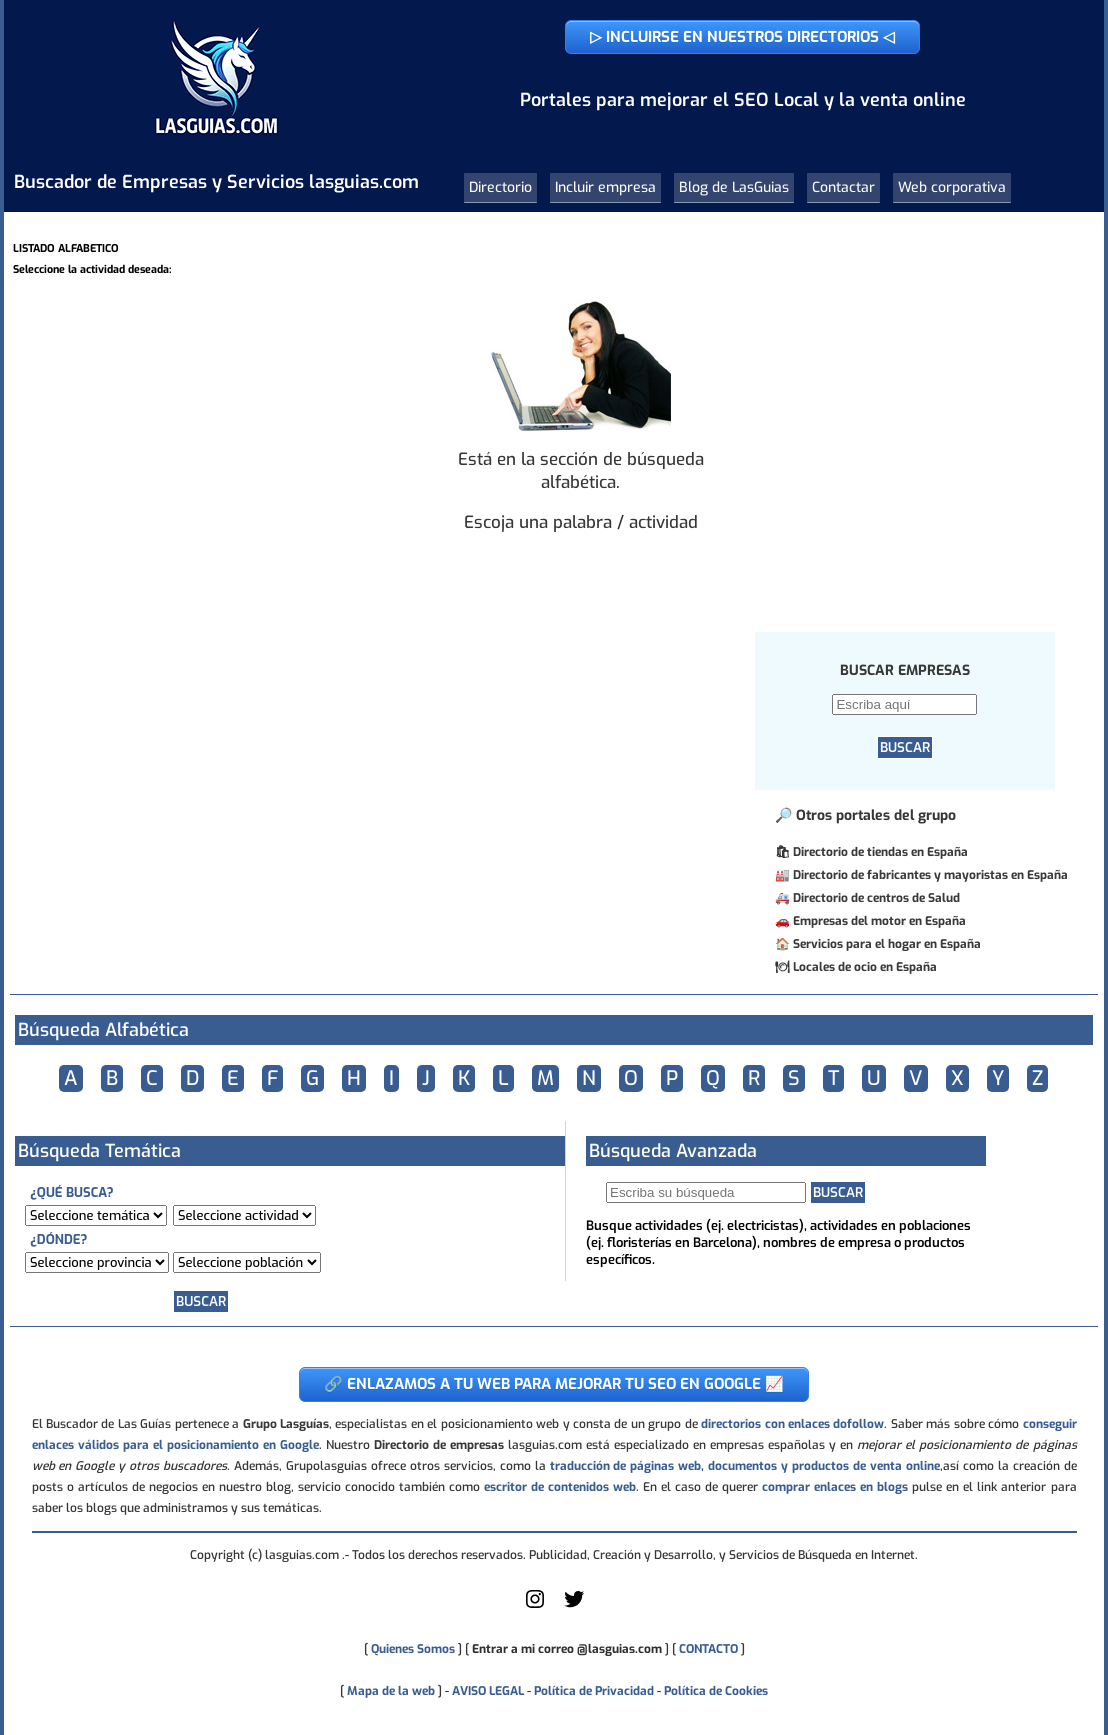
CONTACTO (708, 1649)
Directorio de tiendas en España (880, 852)
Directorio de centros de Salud (876, 898)
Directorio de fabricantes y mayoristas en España (930, 875)
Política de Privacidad (594, 1691)
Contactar (843, 187)
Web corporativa (952, 187)
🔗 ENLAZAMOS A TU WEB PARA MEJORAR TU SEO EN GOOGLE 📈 (554, 1384)
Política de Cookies (716, 1691)
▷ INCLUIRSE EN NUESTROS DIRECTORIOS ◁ (742, 37)
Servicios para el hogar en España (887, 944)
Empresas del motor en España (879, 921)
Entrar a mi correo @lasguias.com (567, 1649)
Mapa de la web (389, 1691)
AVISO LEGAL (488, 1691)
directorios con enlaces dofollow (792, 1424)
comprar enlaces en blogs (835, 1487)
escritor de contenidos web (560, 1487)
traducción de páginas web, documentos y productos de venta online (745, 1466)
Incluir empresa (605, 187)
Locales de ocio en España (865, 967)
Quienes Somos (413, 1649)
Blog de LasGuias (734, 187)
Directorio (500, 187)
